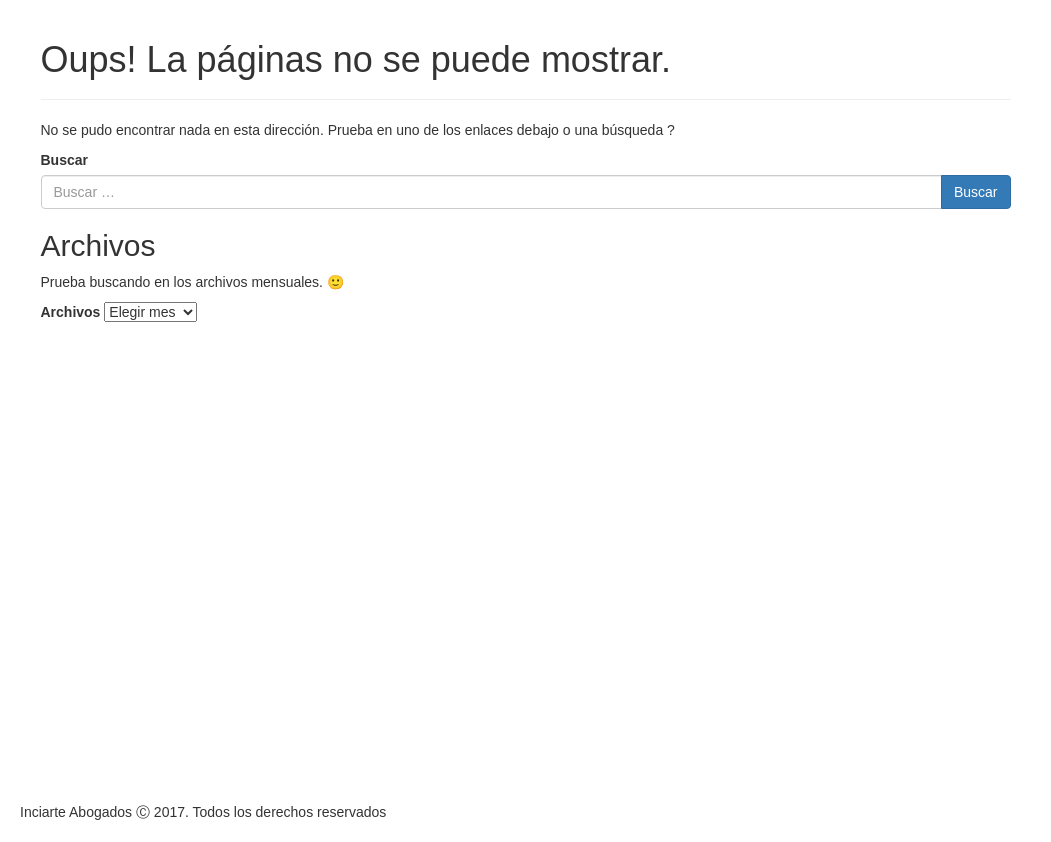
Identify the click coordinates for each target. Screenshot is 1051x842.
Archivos (71, 312)
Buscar (64, 160)
